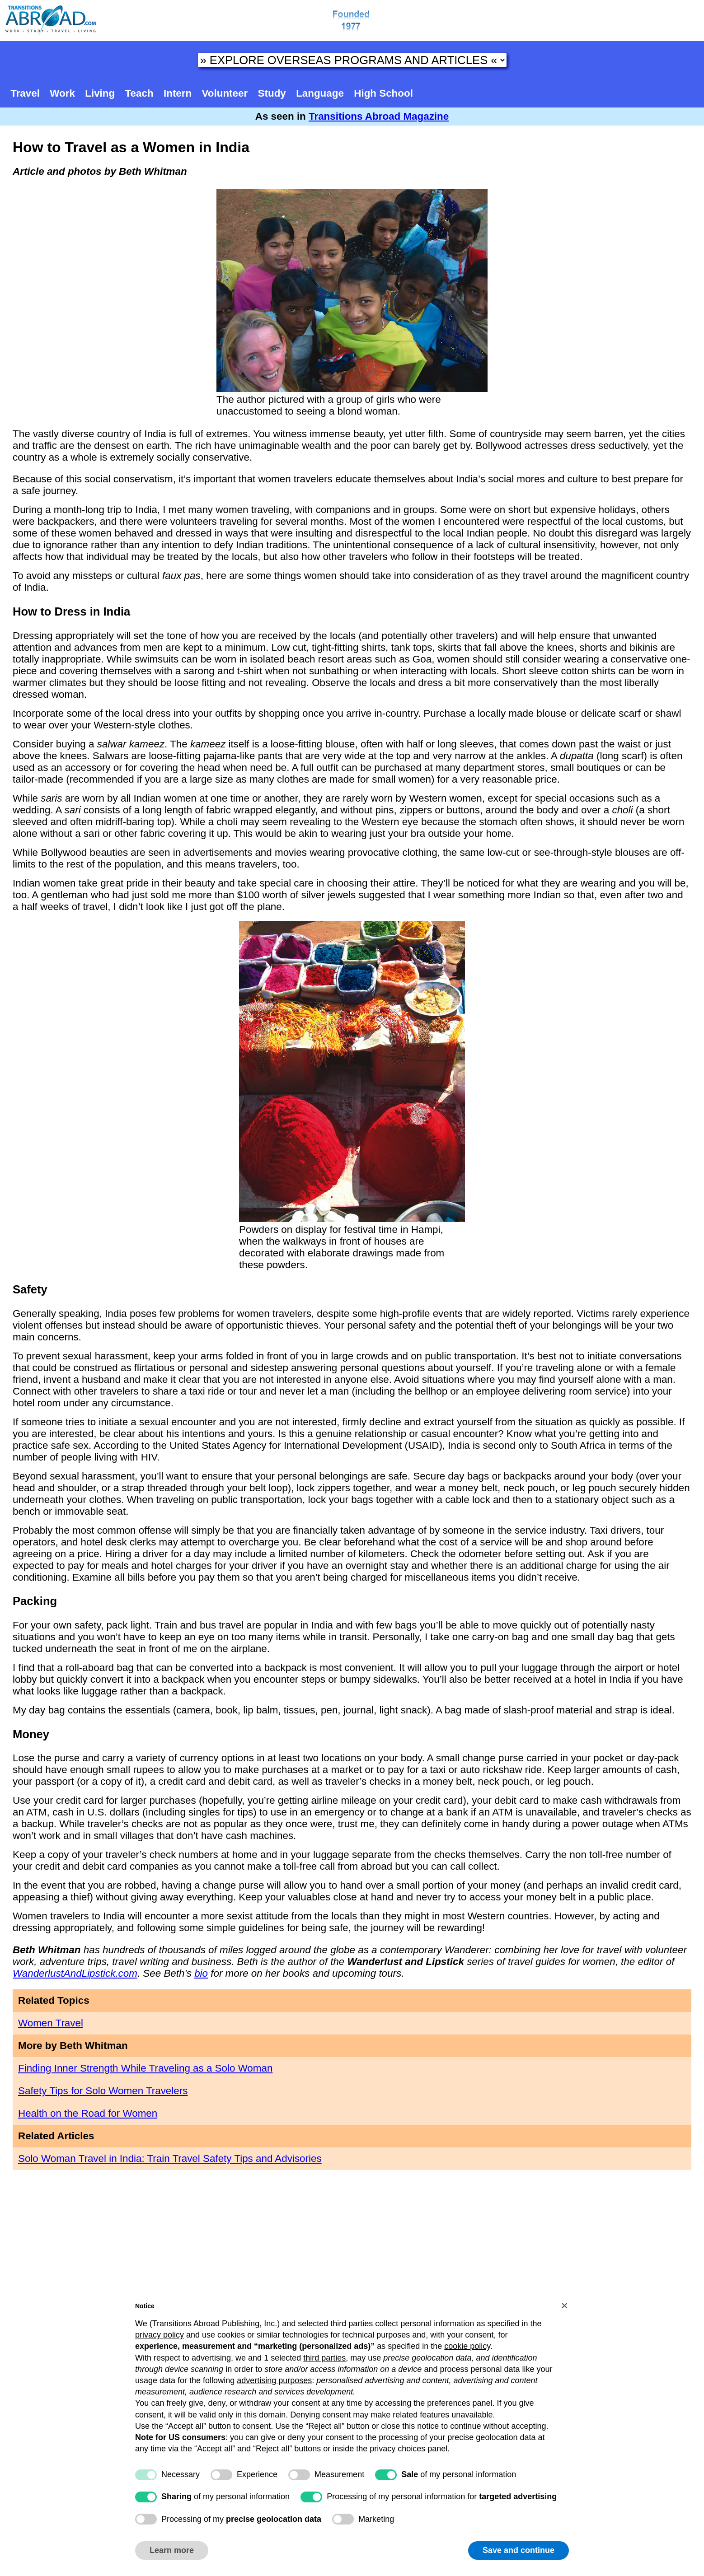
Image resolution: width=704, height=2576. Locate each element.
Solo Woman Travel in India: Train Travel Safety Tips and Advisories (170, 2158)
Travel (25, 93)
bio (201, 1973)
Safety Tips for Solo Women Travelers (103, 2090)
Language (320, 93)
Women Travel (50, 2023)
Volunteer (225, 93)
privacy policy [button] (159, 2334)
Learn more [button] (172, 2550)
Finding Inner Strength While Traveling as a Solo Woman (145, 2068)
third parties (324, 2357)
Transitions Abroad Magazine (379, 116)
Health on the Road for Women (87, 2113)
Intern (178, 93)
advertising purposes (274, 2380)
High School (383, 93)
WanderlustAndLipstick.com (75, 1973)
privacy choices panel (408, 2448)
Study (272, 93)
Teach (139, 93)
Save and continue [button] (518, 2550)
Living (100, 93)
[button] (564, 2305)
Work (62, 93)
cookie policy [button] (467, 2346)
